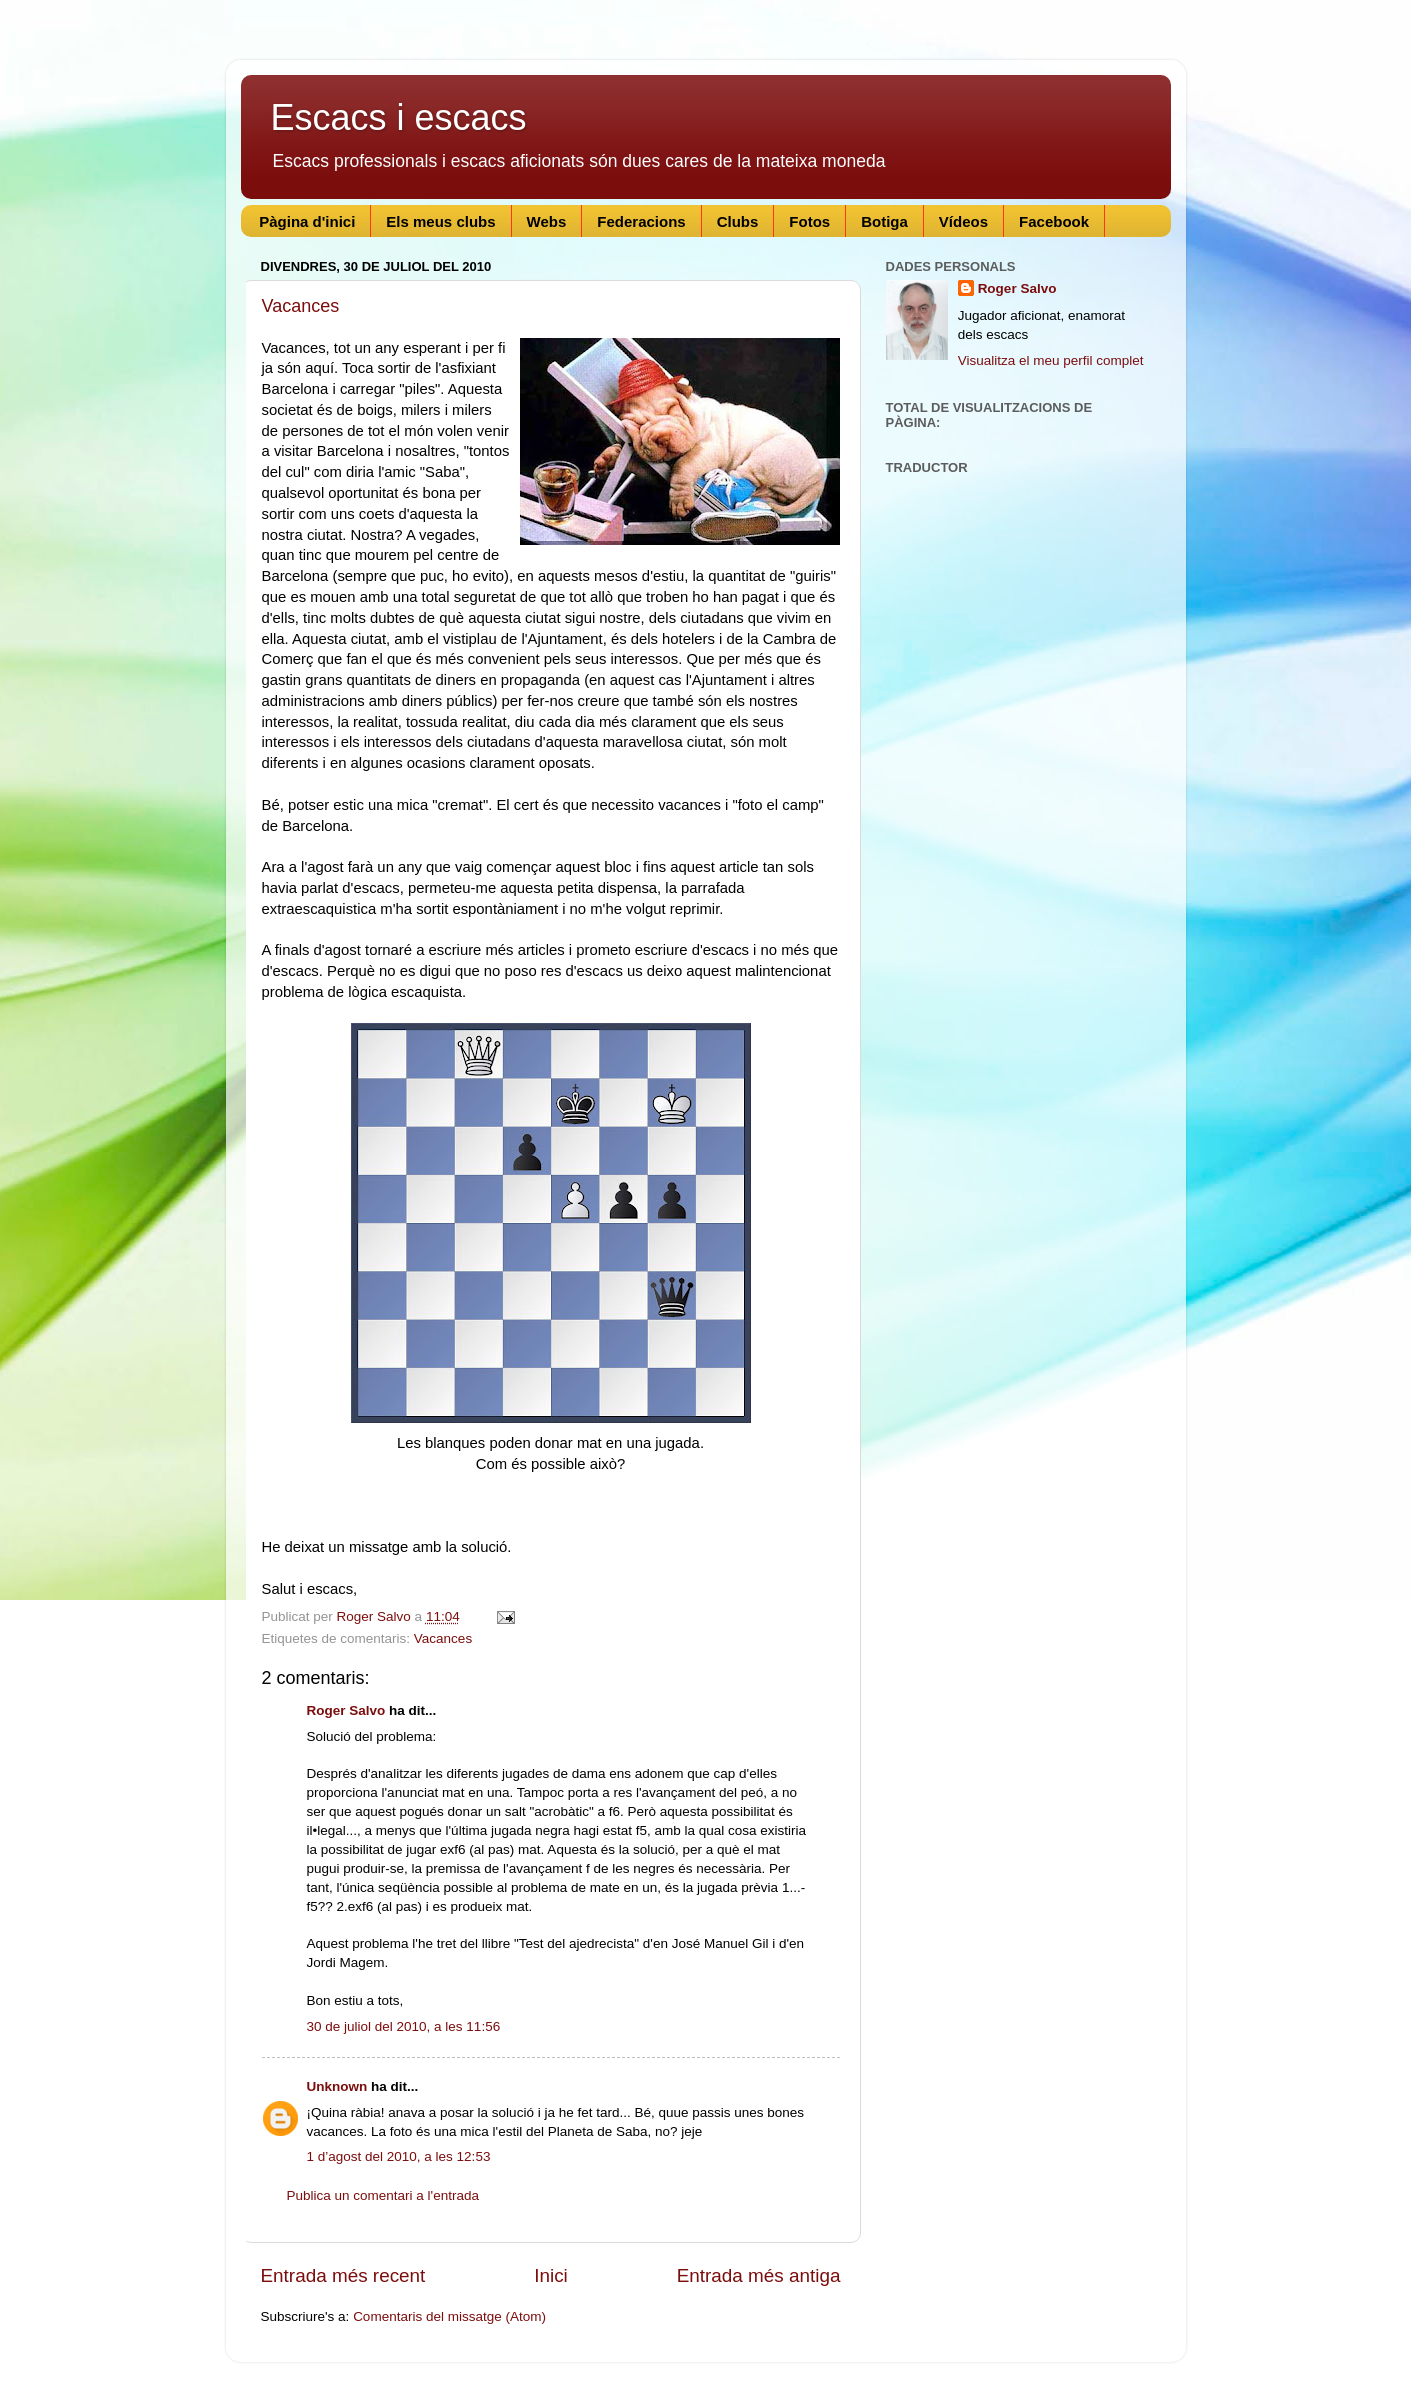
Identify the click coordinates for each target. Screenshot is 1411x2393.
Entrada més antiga (759, 2275)
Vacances (301, 306)
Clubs (738, 221)
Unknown (337, 2086)
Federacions (641, 221)
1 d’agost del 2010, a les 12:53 (399, 2156)
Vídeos (963, 221)
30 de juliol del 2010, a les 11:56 (404, 2026)
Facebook (1054, 221)
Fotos (809, 221)
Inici (551, 2275)
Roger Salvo (346, 1710)
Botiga (884, 221)
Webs (547, 221)
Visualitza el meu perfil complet (1051, 360)
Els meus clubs (440, 221)
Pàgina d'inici (307, 221)
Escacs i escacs (399, 117)
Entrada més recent (343, 2275)
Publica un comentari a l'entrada (383, 2195)
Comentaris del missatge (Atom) (449, 2316)
